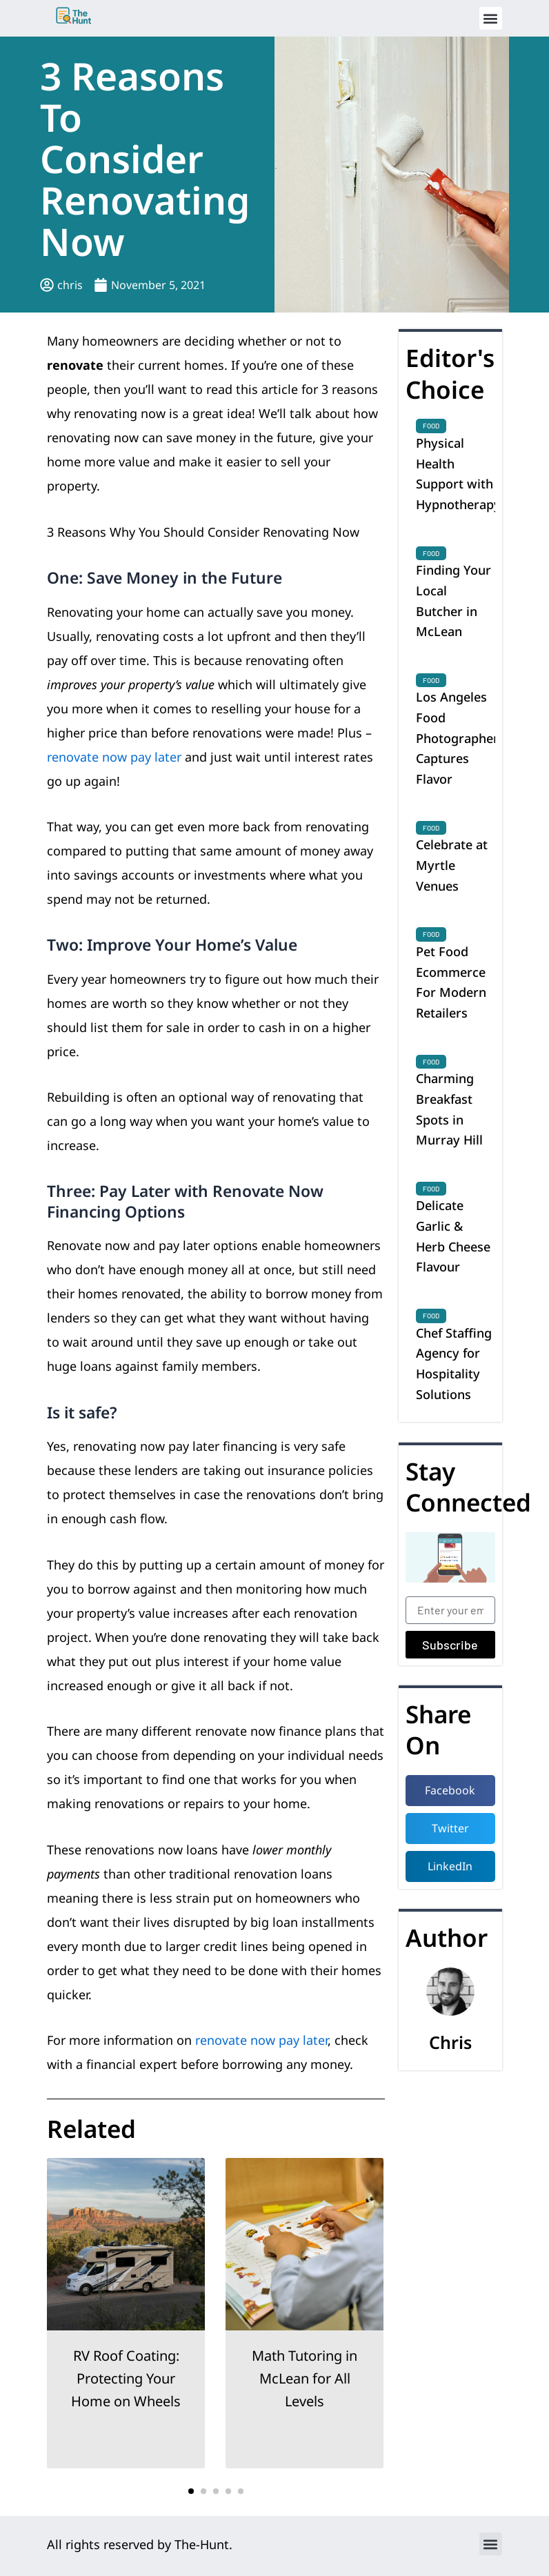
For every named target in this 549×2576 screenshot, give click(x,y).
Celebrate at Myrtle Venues (452, 864)
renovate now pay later (114, 757)
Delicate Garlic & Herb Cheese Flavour (453, 1236)
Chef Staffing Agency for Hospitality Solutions (454, 1364)
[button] (490, 18)
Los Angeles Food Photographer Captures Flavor (457, 737)
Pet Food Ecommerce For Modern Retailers (451, 982)
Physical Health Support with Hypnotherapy (458, 474)
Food (431, 426)
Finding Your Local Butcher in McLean (453, 601)
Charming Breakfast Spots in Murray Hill (449, 1109)
